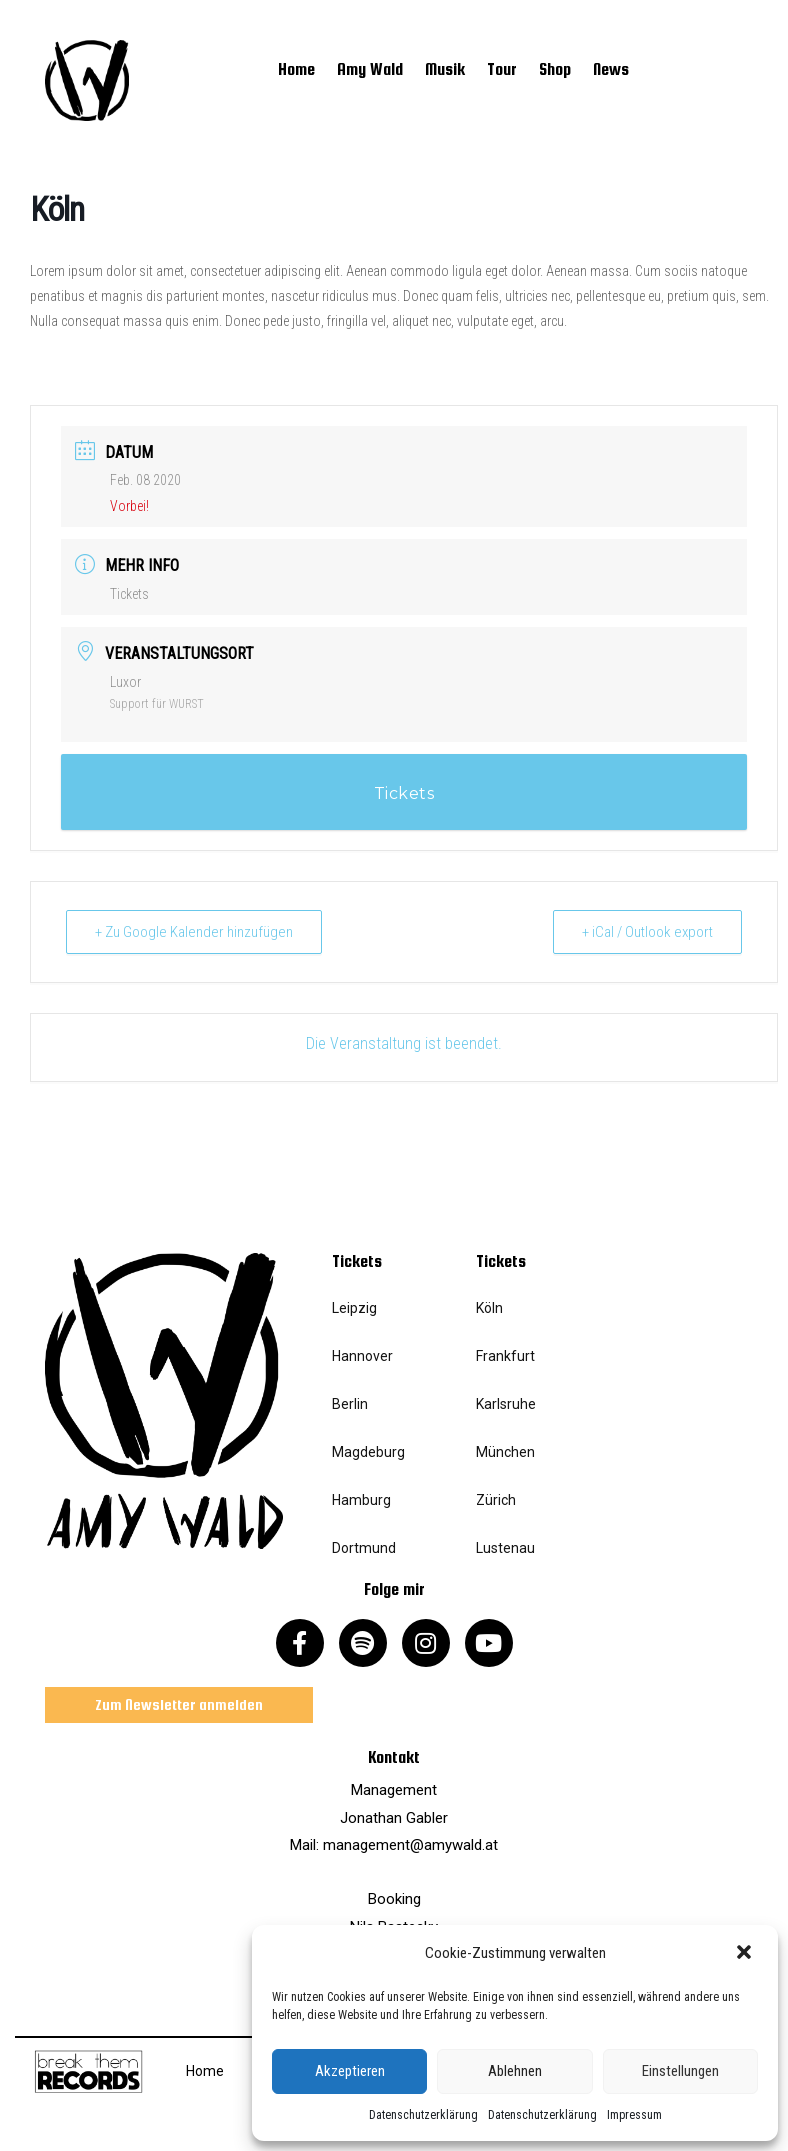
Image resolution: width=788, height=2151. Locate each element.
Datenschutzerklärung (423, 2115)
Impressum (634, 2115)
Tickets (129, 594)
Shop (555, 69)
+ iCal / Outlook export (647, 932)
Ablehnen (515, 2071)
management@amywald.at (410, 1845)
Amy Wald (370, 69)
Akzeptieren (350, 2071)
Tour (502, 69)
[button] (746, 1954)
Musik (445, 69)
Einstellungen (680, 2071)
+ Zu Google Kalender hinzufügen (194, 932)
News (611, 69)
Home (296, 69)
